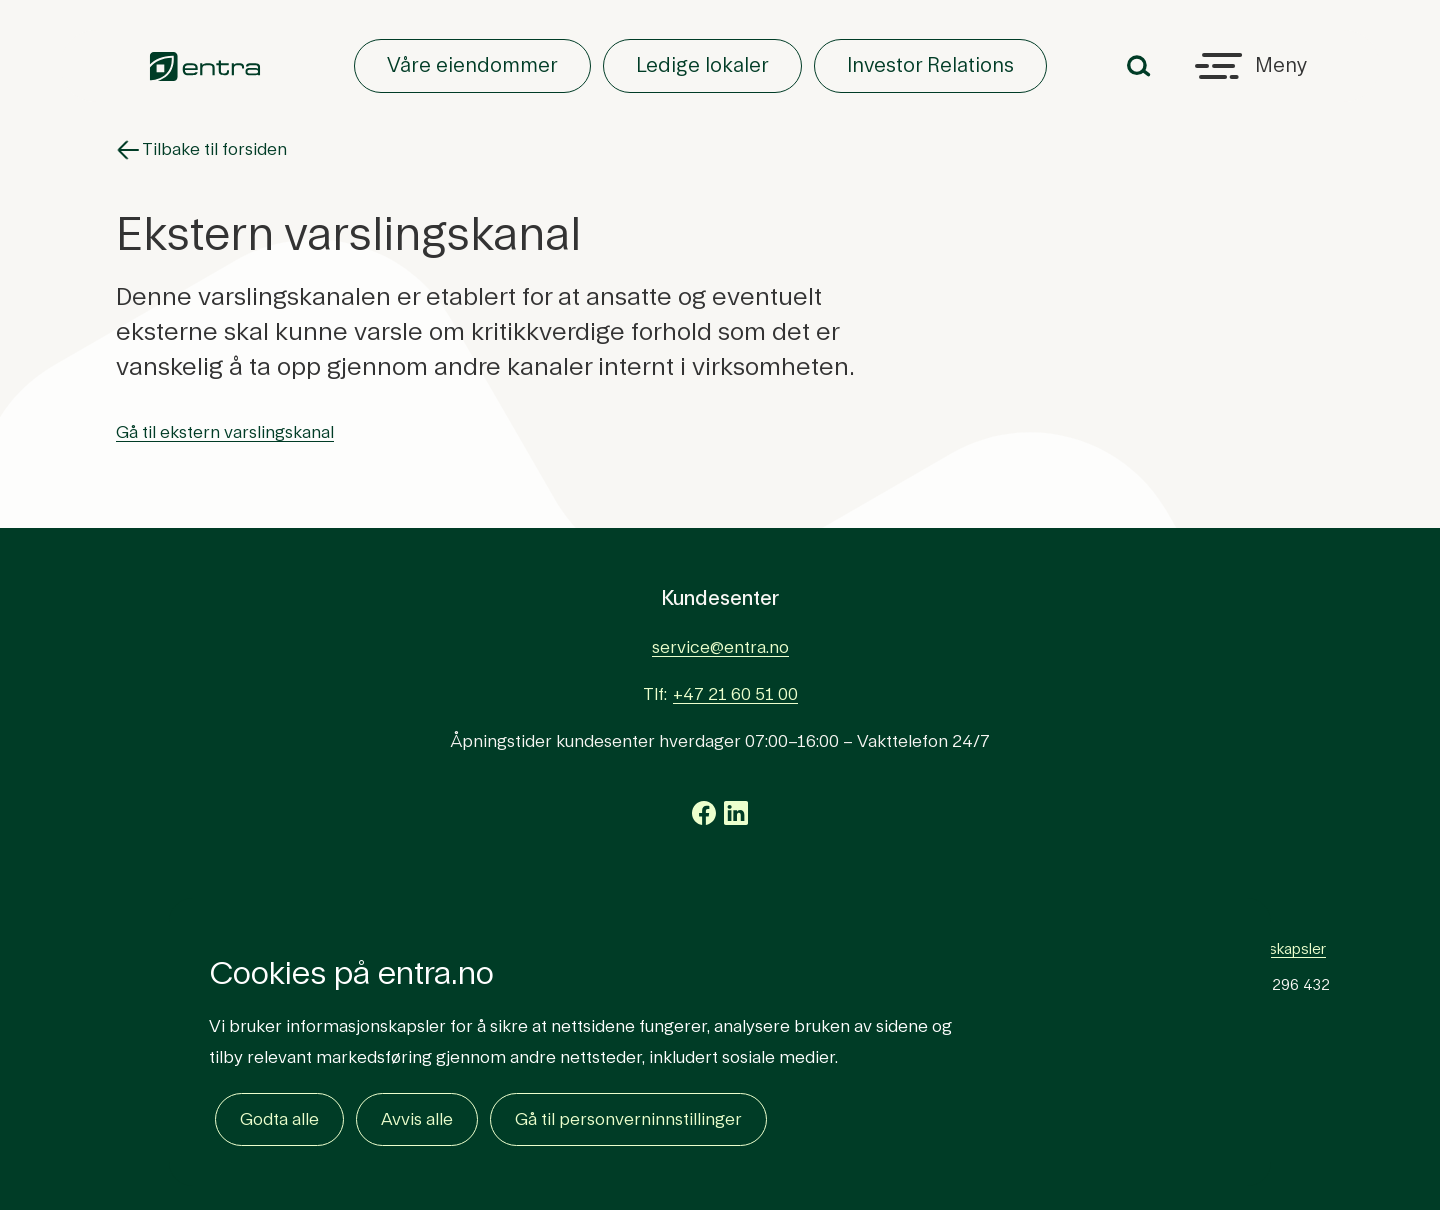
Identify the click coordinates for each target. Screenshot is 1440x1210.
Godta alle (279, 1119)
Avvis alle (417, 1119)
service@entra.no (720, 647)
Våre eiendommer (472, 66)
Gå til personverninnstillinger (628, 1119)
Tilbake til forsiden (201, 150)
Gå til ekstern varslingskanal (225, 432)
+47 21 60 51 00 (735, 694)
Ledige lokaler (702, 66)
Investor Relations (930, 66)
